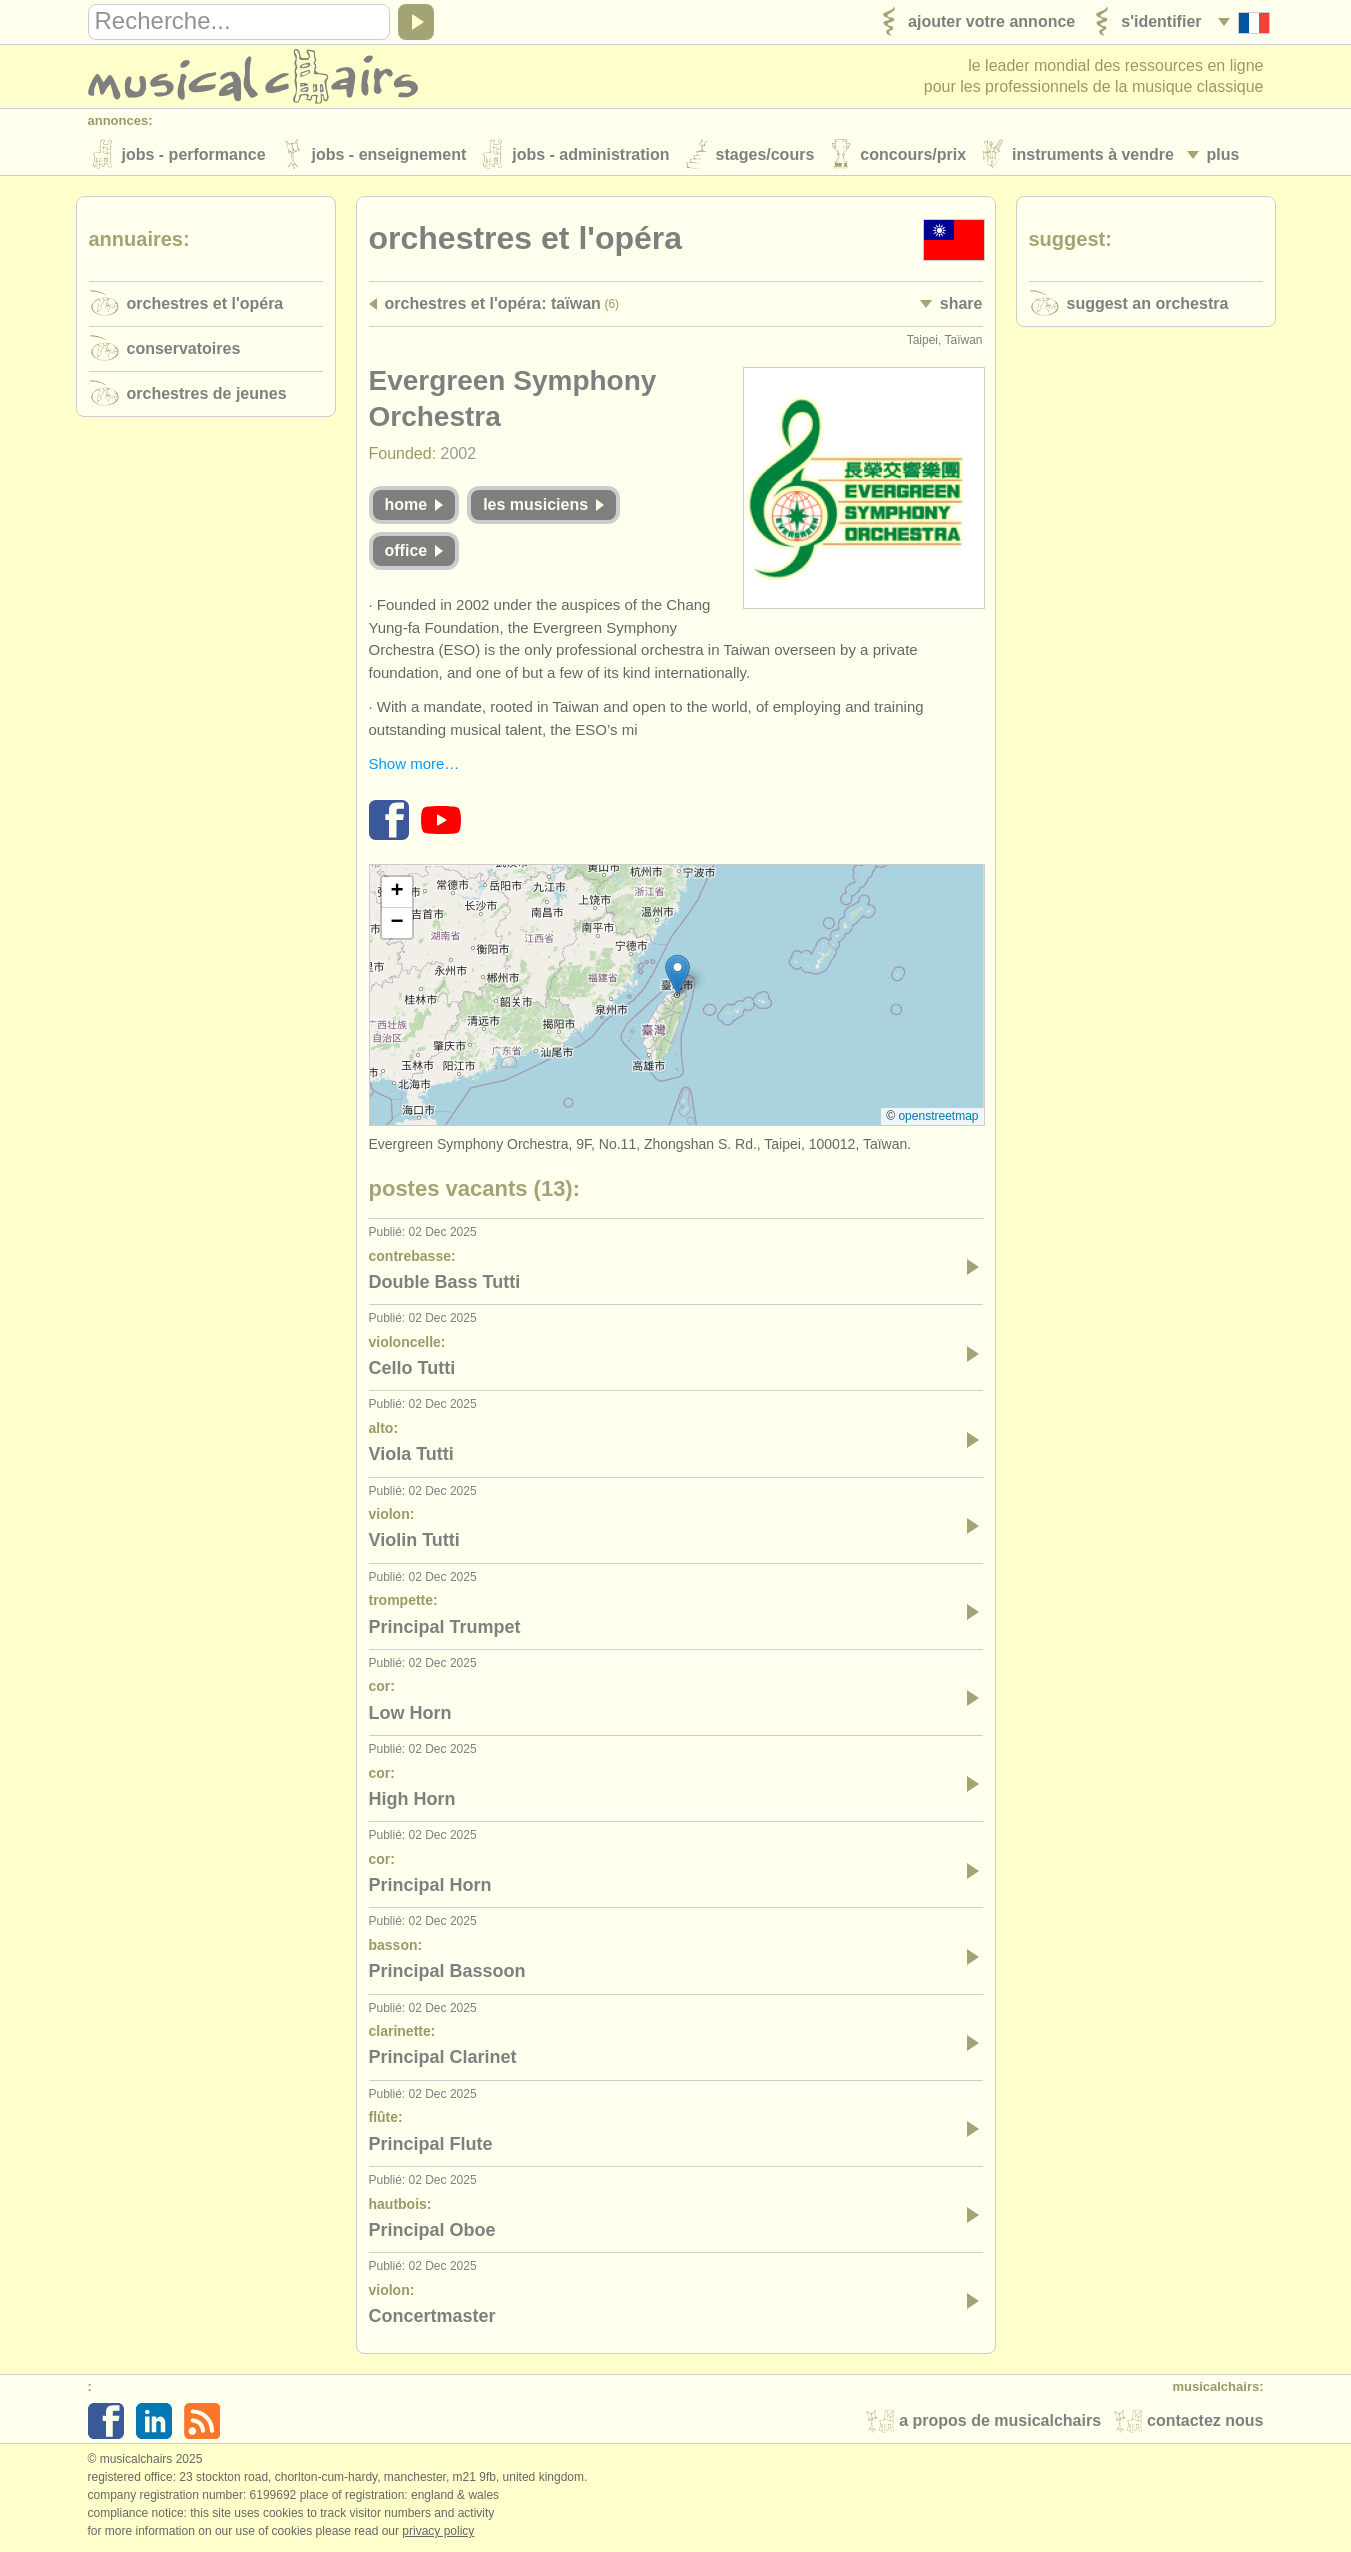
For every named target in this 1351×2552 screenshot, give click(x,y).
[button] (677, 974)
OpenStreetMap (938, 1116)
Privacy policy (438, 2531)
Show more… (414, 763)
